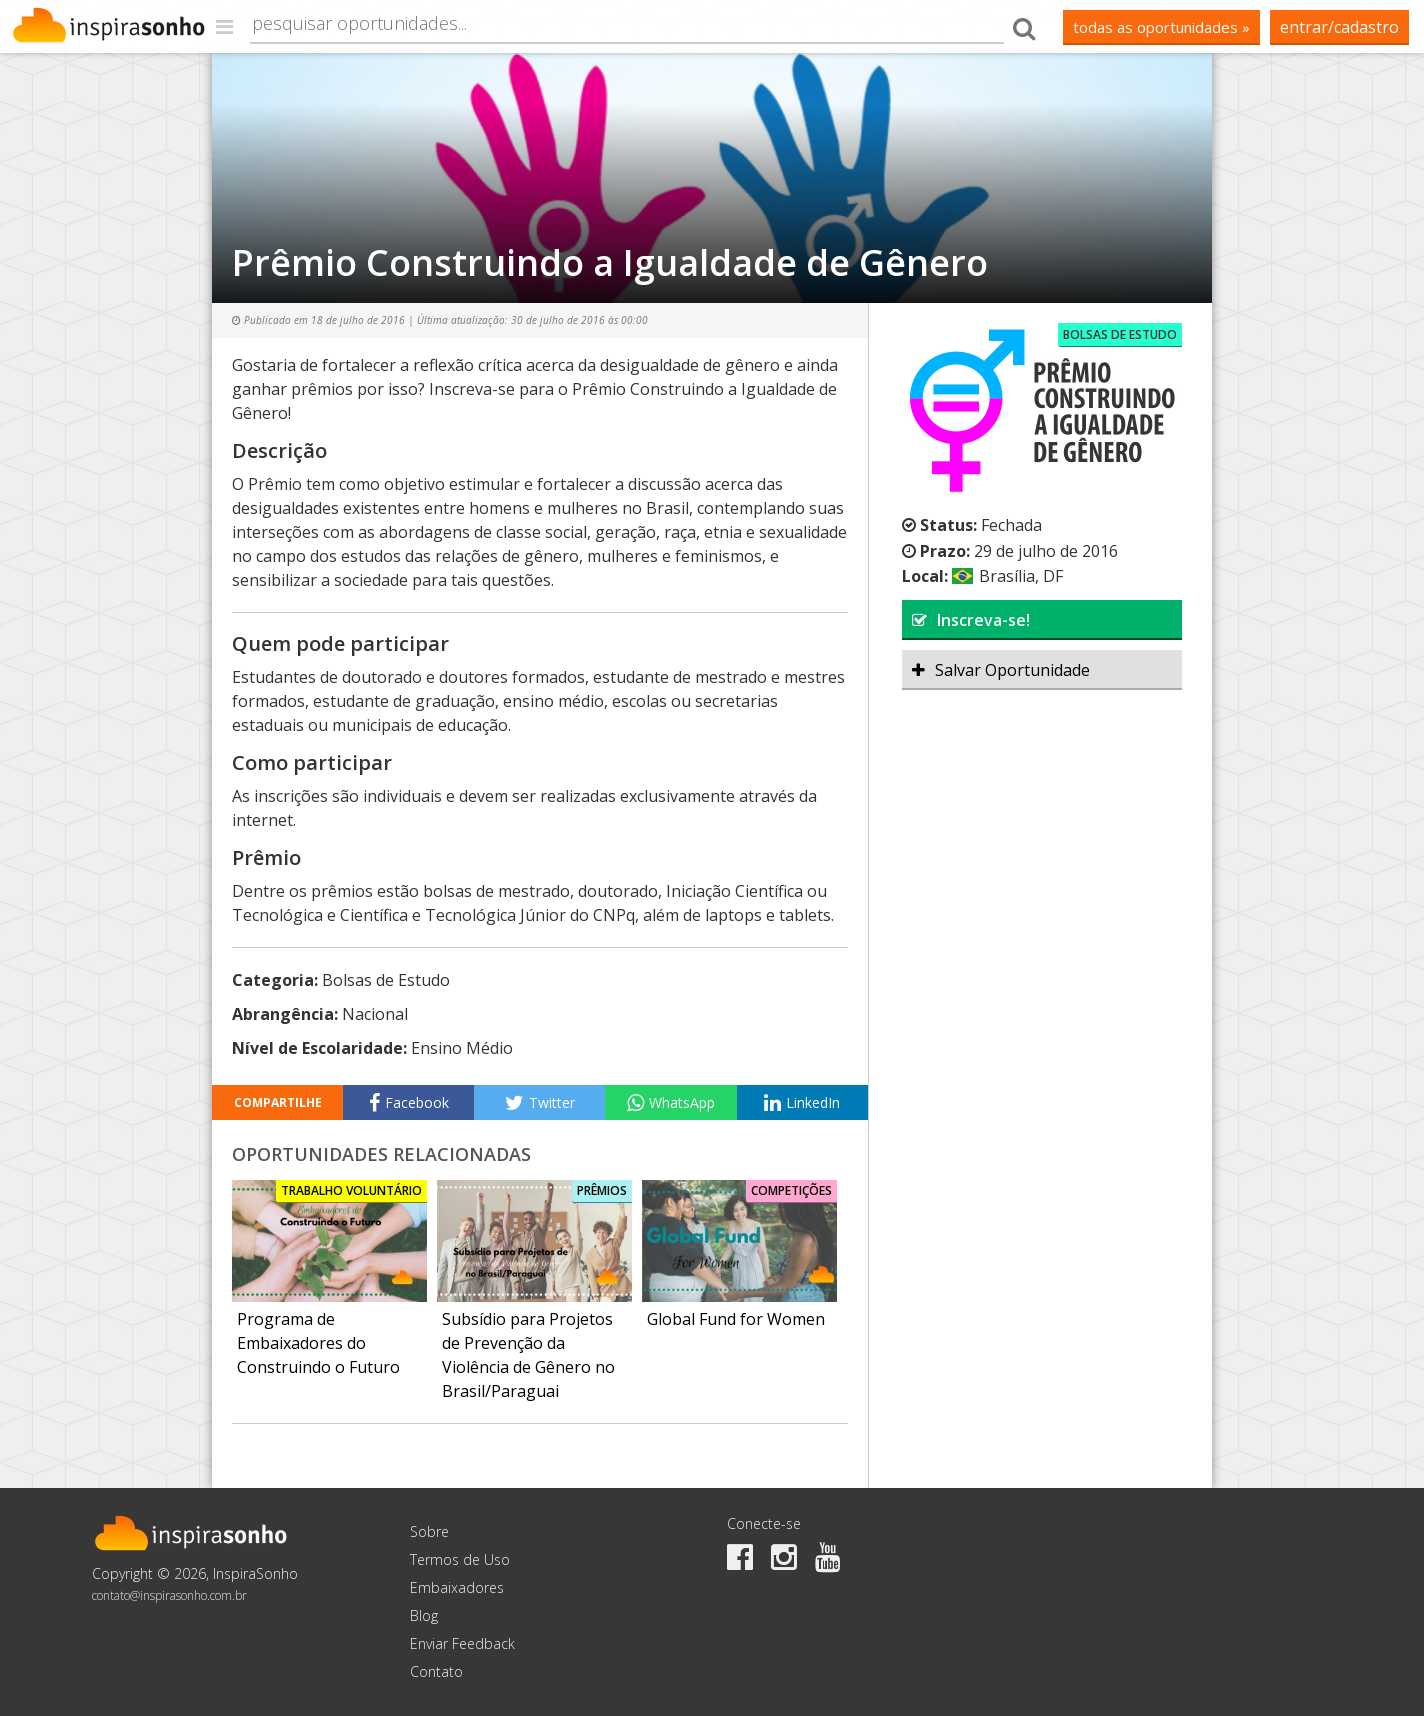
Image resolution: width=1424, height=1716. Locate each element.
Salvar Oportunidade (1001, 670)
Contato (436, 1671)
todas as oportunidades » (1161, 27)
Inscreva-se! (971, 620)
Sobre (429, 1531)
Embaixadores (457, 1587)
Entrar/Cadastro (1339, 27)
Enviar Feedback (462, 1643)
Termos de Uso (460, 1559)
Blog (424, 1615)
